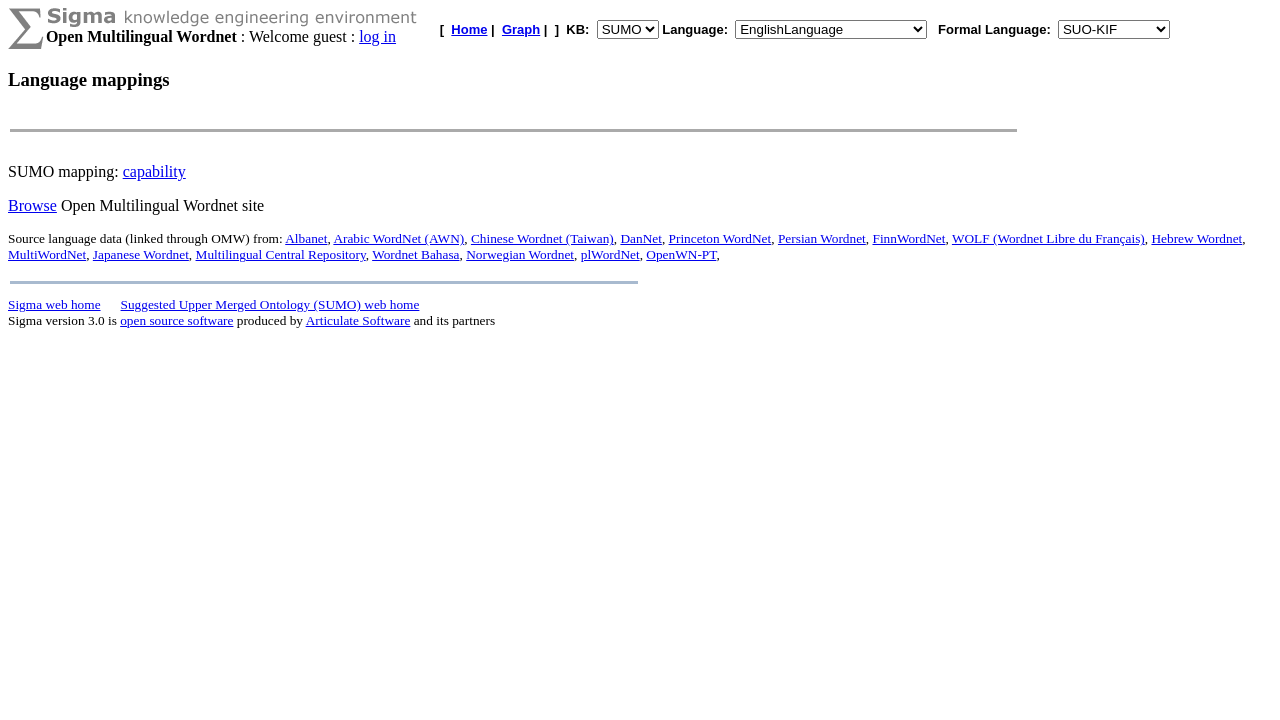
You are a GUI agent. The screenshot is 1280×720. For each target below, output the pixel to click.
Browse (32, 205)
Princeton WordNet (720, 238)
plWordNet (610, 254)
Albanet (306, 238)
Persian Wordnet (822, 238)
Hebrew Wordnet (1196, 238)
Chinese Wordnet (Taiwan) (542, 238)
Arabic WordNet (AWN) (398, 238)
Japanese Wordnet (141, 254)
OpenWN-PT (681, 254)
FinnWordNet (908, 238)
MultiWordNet (47, 254)
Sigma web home (54, 304)
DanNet (640, 238)
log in (377, 36)
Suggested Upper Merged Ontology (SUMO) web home (270, 304)
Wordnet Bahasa (415, 254)
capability (154, 171)
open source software (176, 320)
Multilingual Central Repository (281, 254)
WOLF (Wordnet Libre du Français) (1048, 238)
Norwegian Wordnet (520, 254)
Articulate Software (358, 320)
